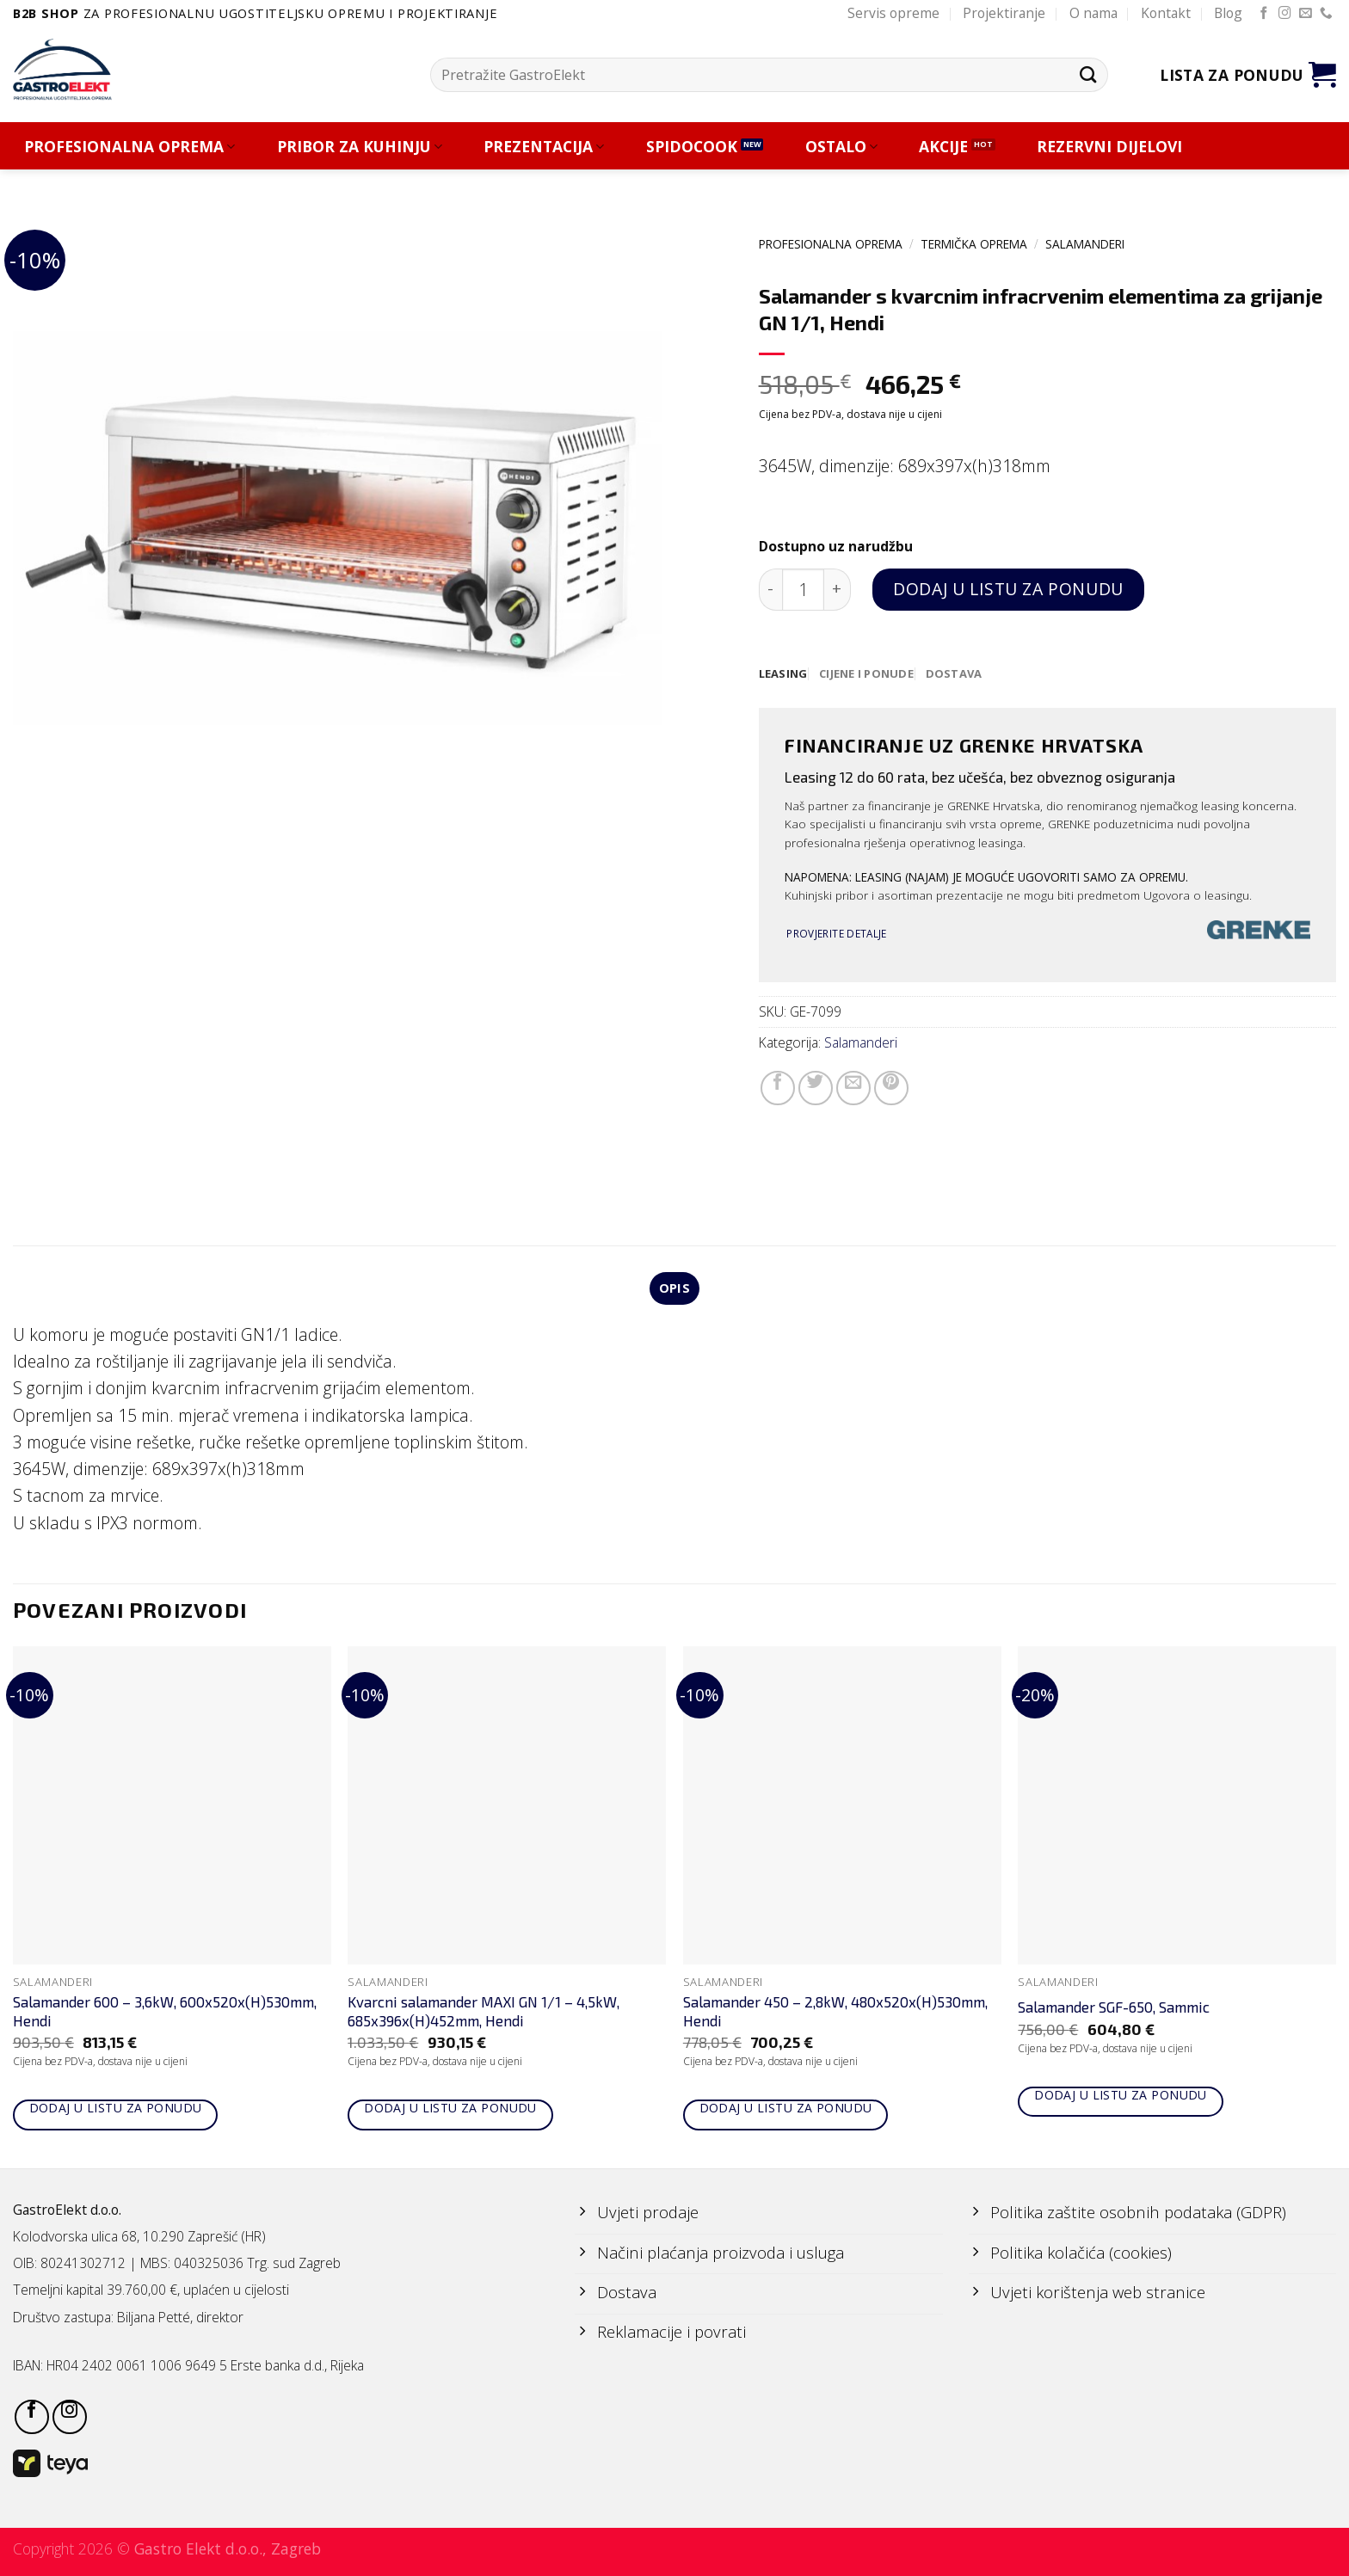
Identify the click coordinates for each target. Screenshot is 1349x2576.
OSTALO (841, 147)
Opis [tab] (674, 1290)
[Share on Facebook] (778, 1089)
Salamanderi (1084, 244)
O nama (1093, 12)
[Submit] (1088, 74)
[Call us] (1326, 14)
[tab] (784, 674)
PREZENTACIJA (544, 147)
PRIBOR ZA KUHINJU (359, 147)
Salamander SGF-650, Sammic (1114, 2009)
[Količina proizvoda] (803, 590)
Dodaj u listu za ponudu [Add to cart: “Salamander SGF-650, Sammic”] (1120, 2097)
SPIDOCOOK (691, 147)
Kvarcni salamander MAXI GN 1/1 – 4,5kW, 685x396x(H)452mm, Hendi (483, 2013)
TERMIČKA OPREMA (974, 244)
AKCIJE (943, 147)
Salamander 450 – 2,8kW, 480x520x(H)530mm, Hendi (835, 2013)
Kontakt (1166, 12)
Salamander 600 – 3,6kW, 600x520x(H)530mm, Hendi (165, 2013)
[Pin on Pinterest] (891, 1089)
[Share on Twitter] (815, 1089)
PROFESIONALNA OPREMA (129, 147)
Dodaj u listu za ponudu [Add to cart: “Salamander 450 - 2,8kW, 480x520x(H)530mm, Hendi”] (785, 2110)
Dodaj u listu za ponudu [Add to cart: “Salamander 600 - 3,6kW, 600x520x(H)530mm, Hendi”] (115, 2110)
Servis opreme (893, 12)
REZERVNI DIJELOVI (1109, 147)
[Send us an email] (1305, 14)
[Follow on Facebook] (1264, 14)
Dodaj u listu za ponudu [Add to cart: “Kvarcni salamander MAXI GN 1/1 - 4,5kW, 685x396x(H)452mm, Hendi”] (450, 2110)
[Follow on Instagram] (1284, 14)
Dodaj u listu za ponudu (1008, 588)
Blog (1228, 12)
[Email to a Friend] (853, 1089)
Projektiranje (1004, 12)
